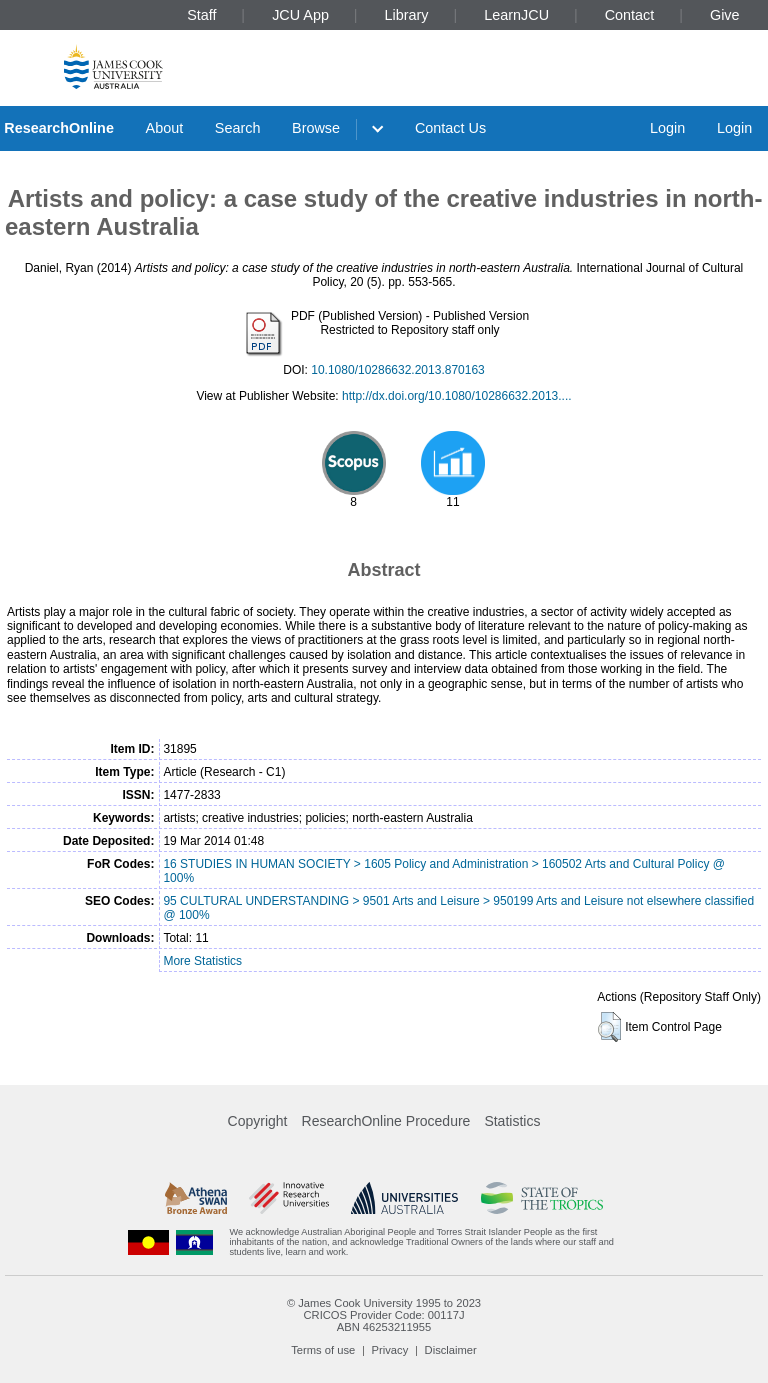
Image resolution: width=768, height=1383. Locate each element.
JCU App (300, 15)
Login (667, 128)
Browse (316, 128)
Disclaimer (451, 1350)
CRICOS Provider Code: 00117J (383, 1315)
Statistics (512, 1121)
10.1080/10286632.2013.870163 (398, 370)
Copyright (258, 1121)
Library (407, 15)
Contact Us (450, 128)
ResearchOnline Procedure (386, 1121)
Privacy (390, 1350)
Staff (201, 15)
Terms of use (323, 1350)
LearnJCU (516, 15)
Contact (630, 15)
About (165, 128)
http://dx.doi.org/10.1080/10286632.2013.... (457, 396)
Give (725, 15)
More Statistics (202, 961)
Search (238, 128)
